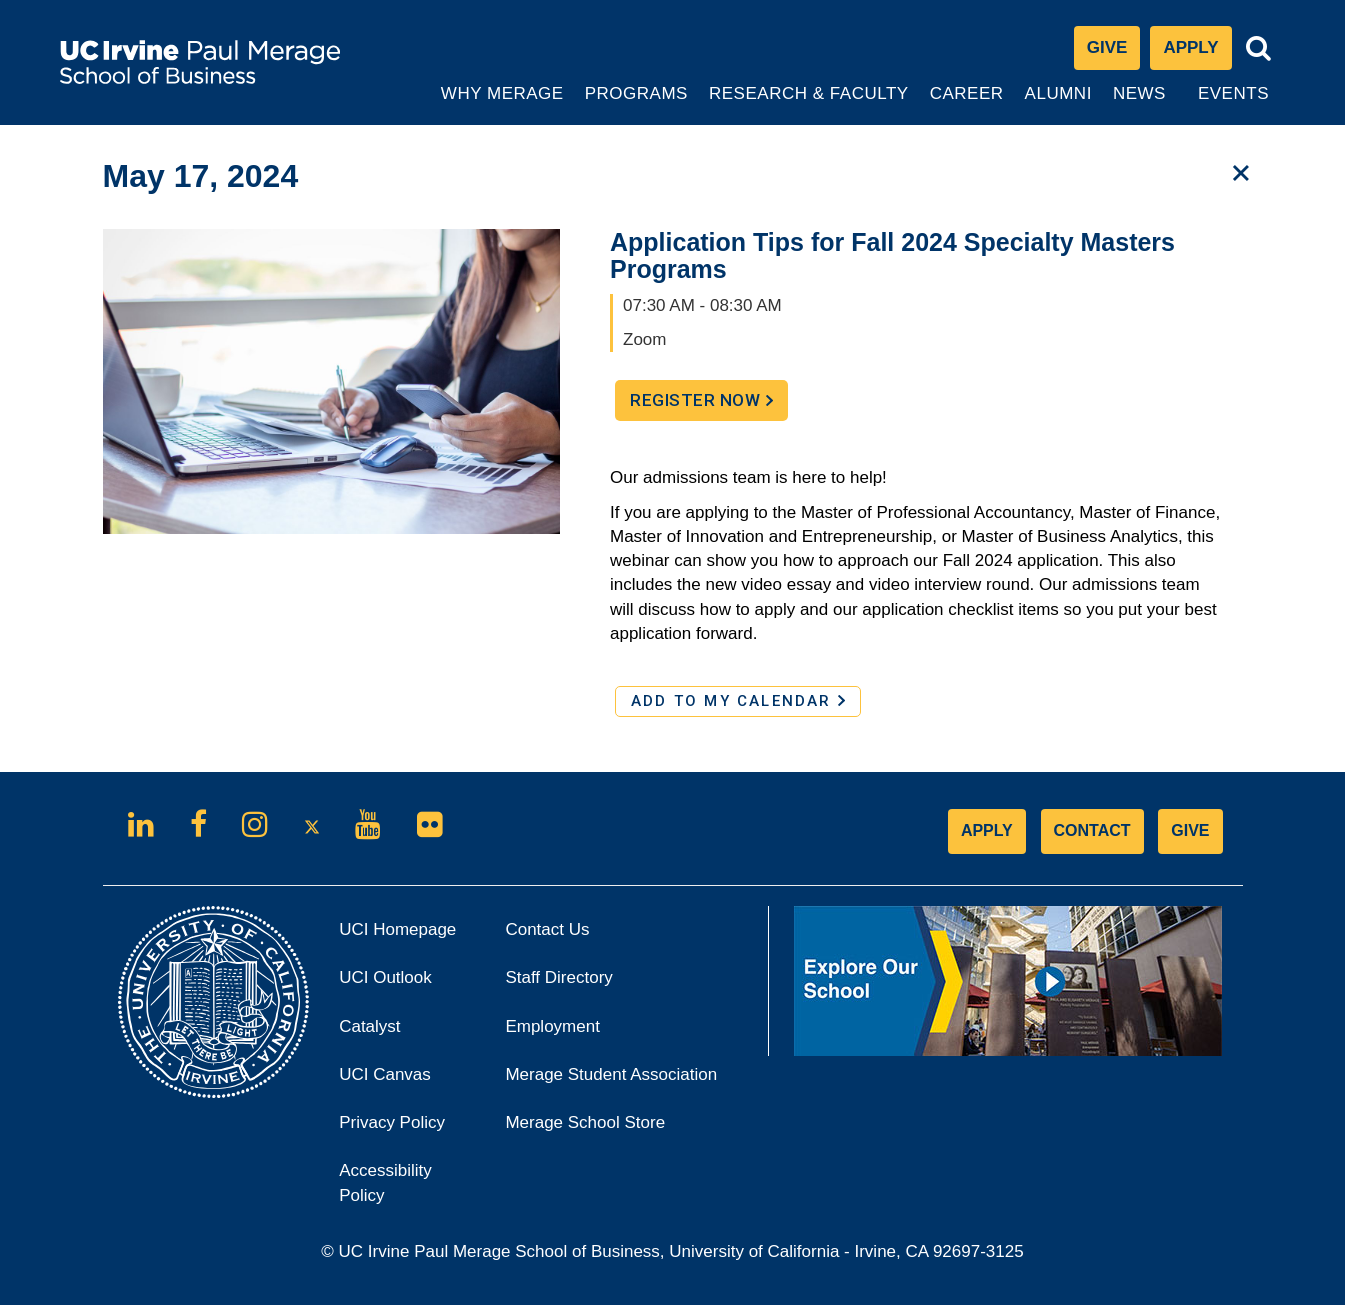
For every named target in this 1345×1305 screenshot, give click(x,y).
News (1139, 93)
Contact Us (547, 929)
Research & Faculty (808, 104)
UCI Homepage (407, 935)
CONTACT (1092, 830)
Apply (1197, 52)
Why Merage (502, 104)
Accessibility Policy (385, 1182)
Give (1107, 47)
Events (1233, 93)
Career (969, 104)
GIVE (1190, 830)
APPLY (987, 830)
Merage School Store (612, 1128)
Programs (637, 104)
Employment (552, 1026)
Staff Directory (558, 977)
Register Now (709, 405)
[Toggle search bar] (1259, 48)
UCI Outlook (407, 983)
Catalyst (397, 1032)
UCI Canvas (407, 1080)
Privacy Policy (407, 1128)
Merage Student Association (611, 1074)
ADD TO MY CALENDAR (738, 701)
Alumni (1060, 104)
